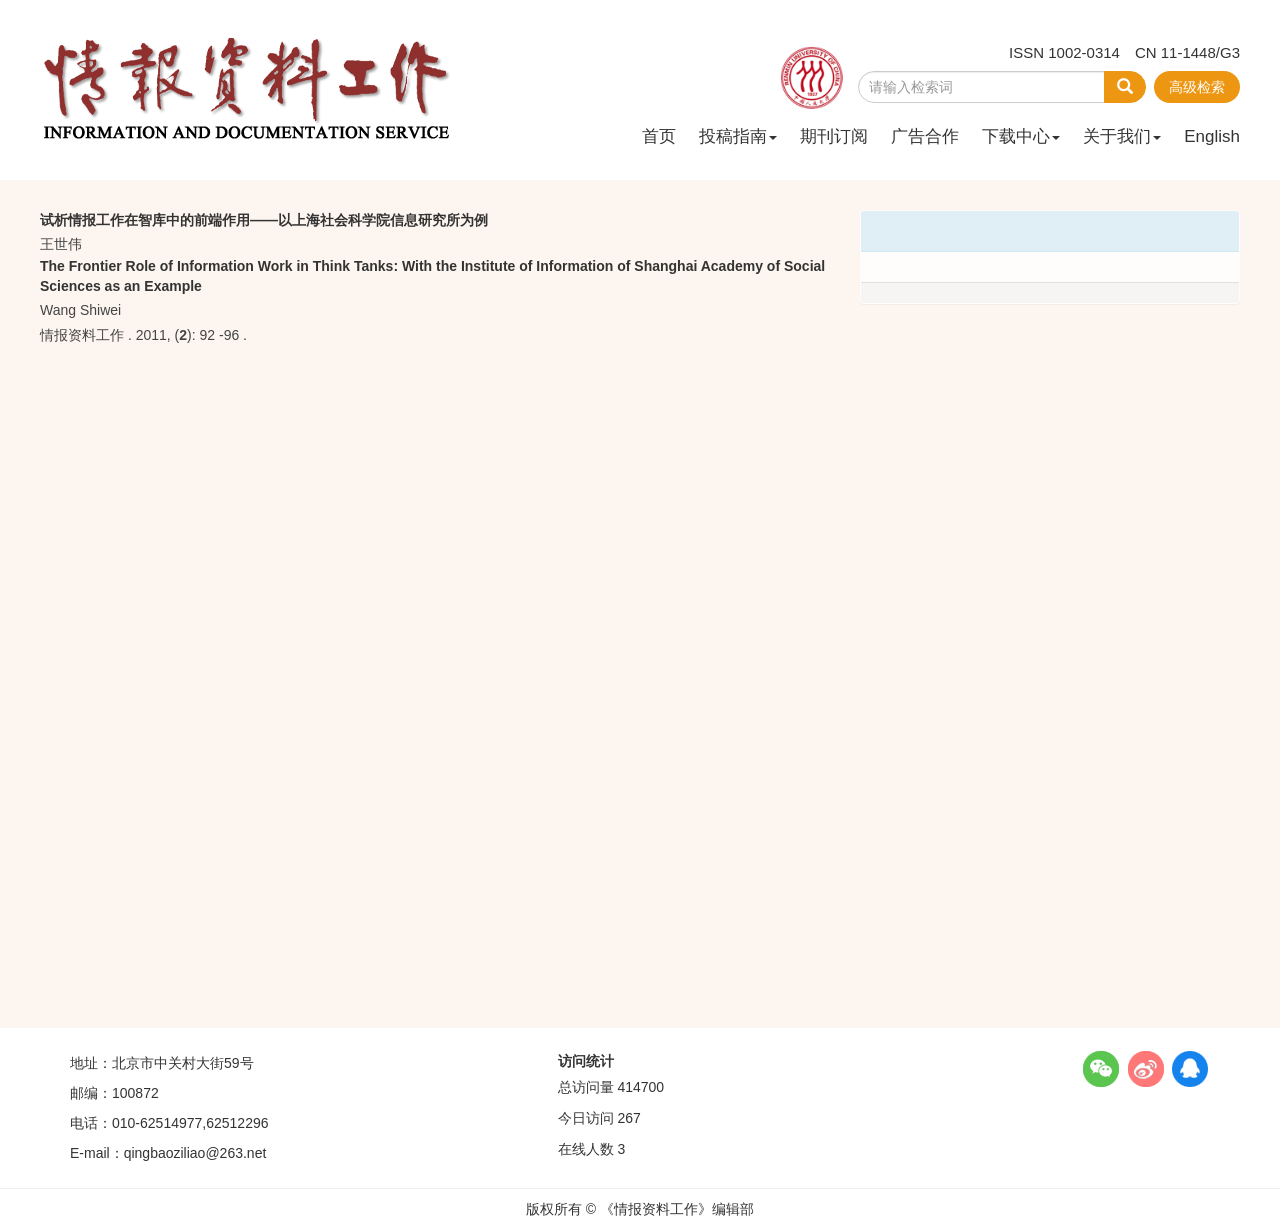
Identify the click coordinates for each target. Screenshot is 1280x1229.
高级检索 (1197, 87)
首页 (659, 136)
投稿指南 (738, 136)
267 (628, 1118)
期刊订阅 (834, 136)
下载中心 (1021, 136)
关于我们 (1122, 136)
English (1212, 136)
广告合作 (925, 136)
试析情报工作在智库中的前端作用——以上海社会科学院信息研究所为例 (264, 220)
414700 (640, 1087)
